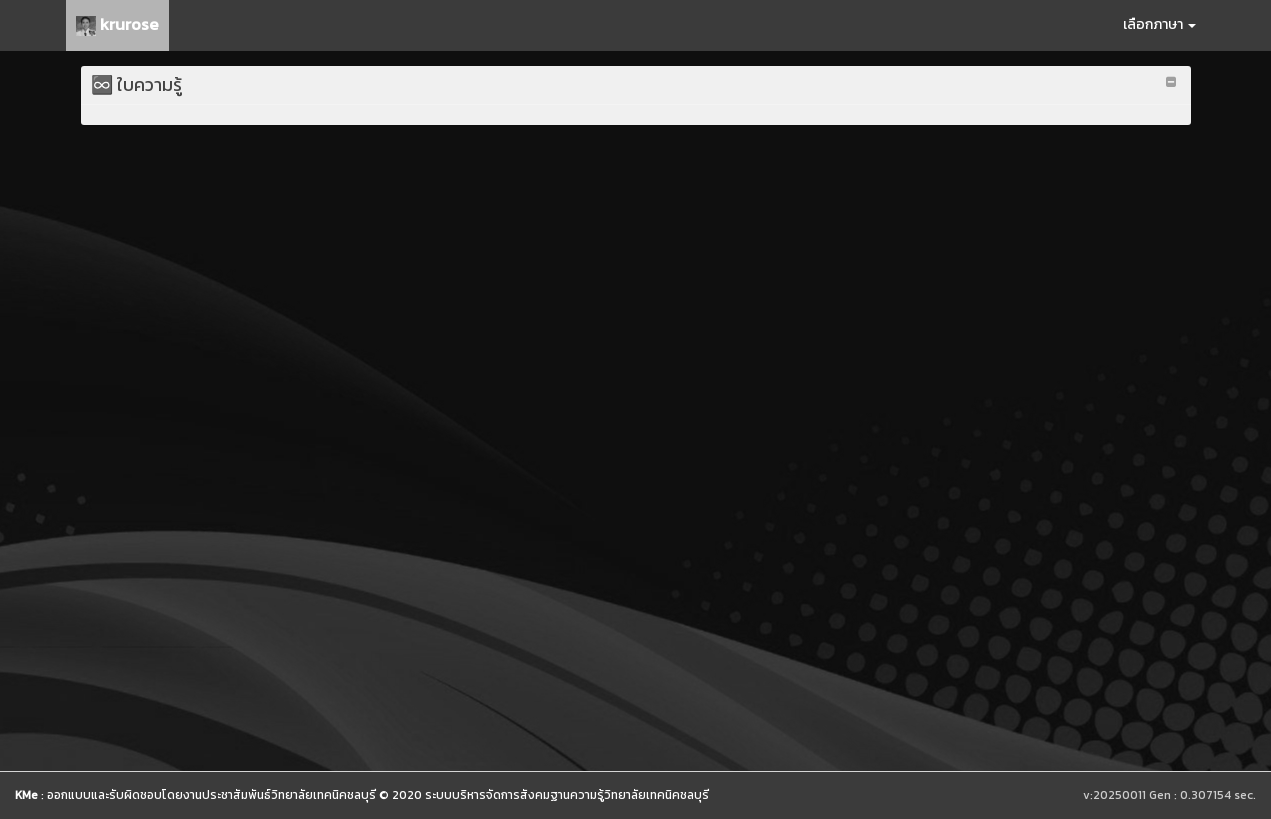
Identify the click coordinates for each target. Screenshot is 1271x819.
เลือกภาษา (1159, 24)
